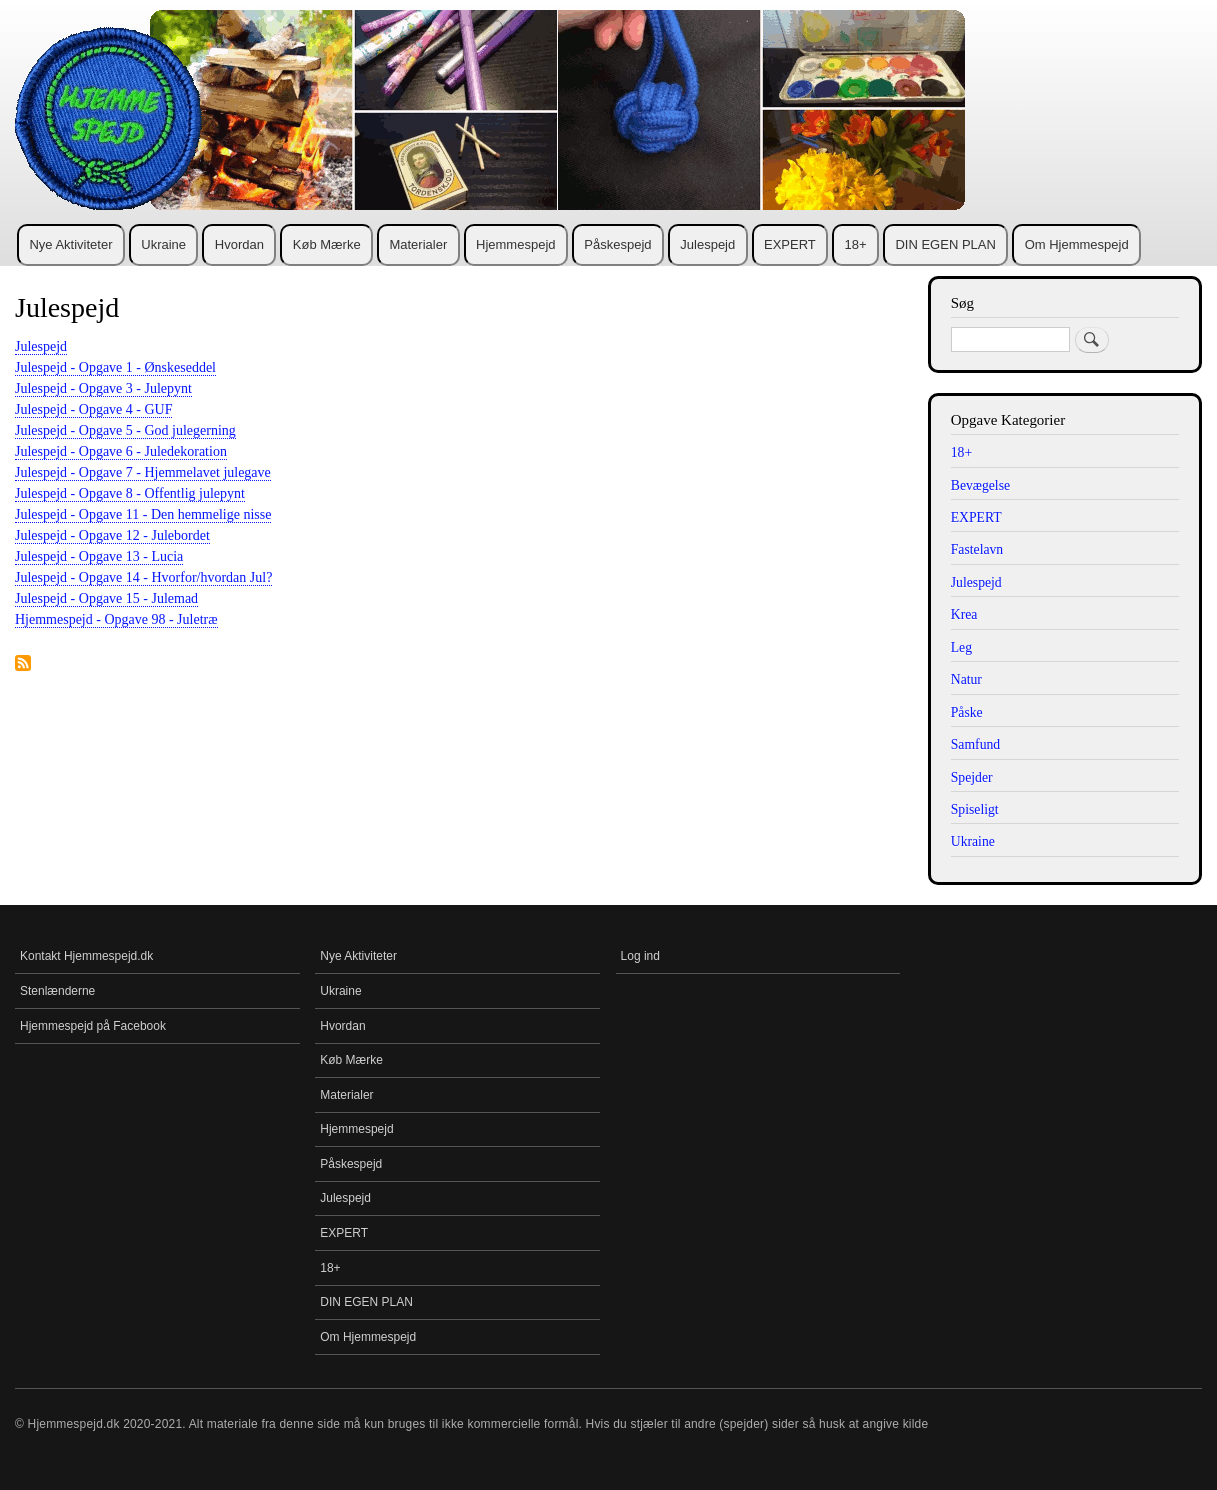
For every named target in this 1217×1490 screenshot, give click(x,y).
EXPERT (790, 244)
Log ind (640, 956)
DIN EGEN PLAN (945, 244)
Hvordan (239, 244)
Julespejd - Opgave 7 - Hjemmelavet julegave (143, 472)
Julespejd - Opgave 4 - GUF (93, 409)
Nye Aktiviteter (70, 244)
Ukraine (163, 244)
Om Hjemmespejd (1077, 244)
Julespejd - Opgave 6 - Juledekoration (121, 451)
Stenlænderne (57, 991)
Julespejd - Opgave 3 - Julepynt (103, 388)
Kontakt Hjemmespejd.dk (86, 956)
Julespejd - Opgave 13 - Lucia (99, 556)
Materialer (418, 244)
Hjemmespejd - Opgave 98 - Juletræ (116, 619)
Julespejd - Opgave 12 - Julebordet (112, 535)
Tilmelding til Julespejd (23, 664)
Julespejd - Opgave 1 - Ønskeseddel (115, 367)
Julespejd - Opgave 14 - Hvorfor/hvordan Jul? (143, 577)
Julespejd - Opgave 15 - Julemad (106, 598)
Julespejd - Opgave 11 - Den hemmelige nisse (143, 514)
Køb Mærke (327, 244)
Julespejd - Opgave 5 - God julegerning (125, 430)
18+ (856, 244)
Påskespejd (617, 244)
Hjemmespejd (515, 244)
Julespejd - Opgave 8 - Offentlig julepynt (130, 493)
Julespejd (707, 244)
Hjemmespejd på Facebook (93, 1026)
